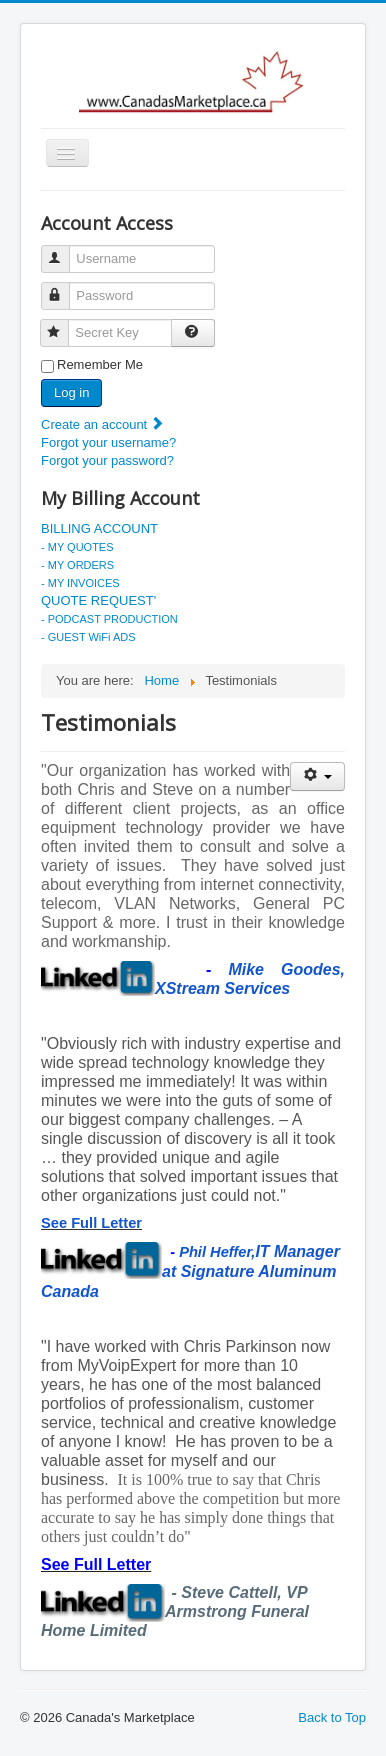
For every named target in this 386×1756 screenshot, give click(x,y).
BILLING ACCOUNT (99, 528)
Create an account (103, 424)
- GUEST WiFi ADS (88, 637)
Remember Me (100, 364)
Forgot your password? (107, 460)
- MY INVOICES (80, 583)
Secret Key (63, 324)
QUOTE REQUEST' (98, 600)
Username (64, 250)
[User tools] (317, 776)
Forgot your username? (108, 442)
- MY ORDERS (77, 565)
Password (64, 287)
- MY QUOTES (77, 547)
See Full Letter (91, 1223)
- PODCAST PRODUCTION (109, 619)
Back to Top (332, 1717)
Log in (71, 392)
